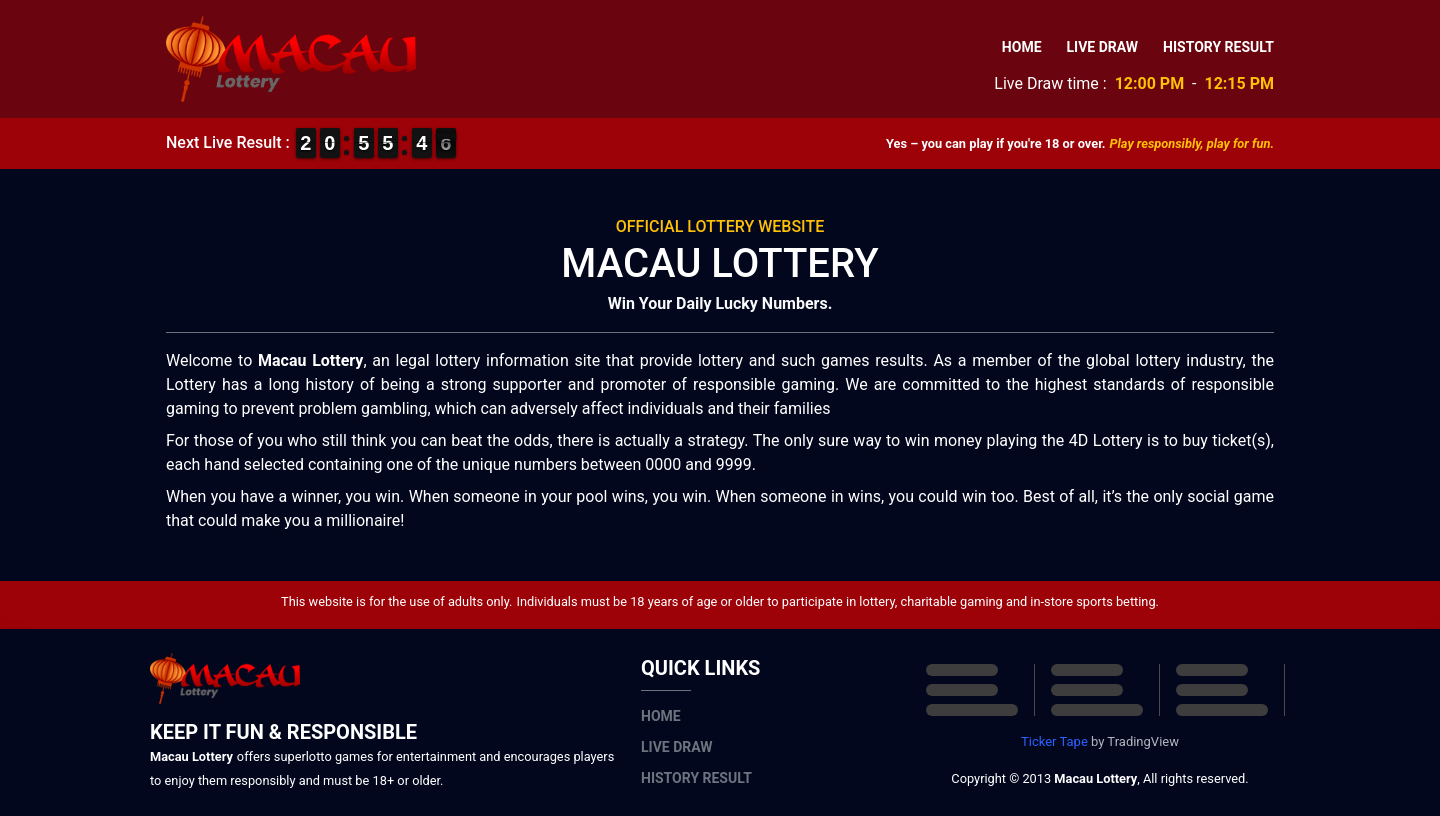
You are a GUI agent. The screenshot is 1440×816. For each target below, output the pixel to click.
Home (1022, 47)
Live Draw (1103, 47)
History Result (1218, 47)
